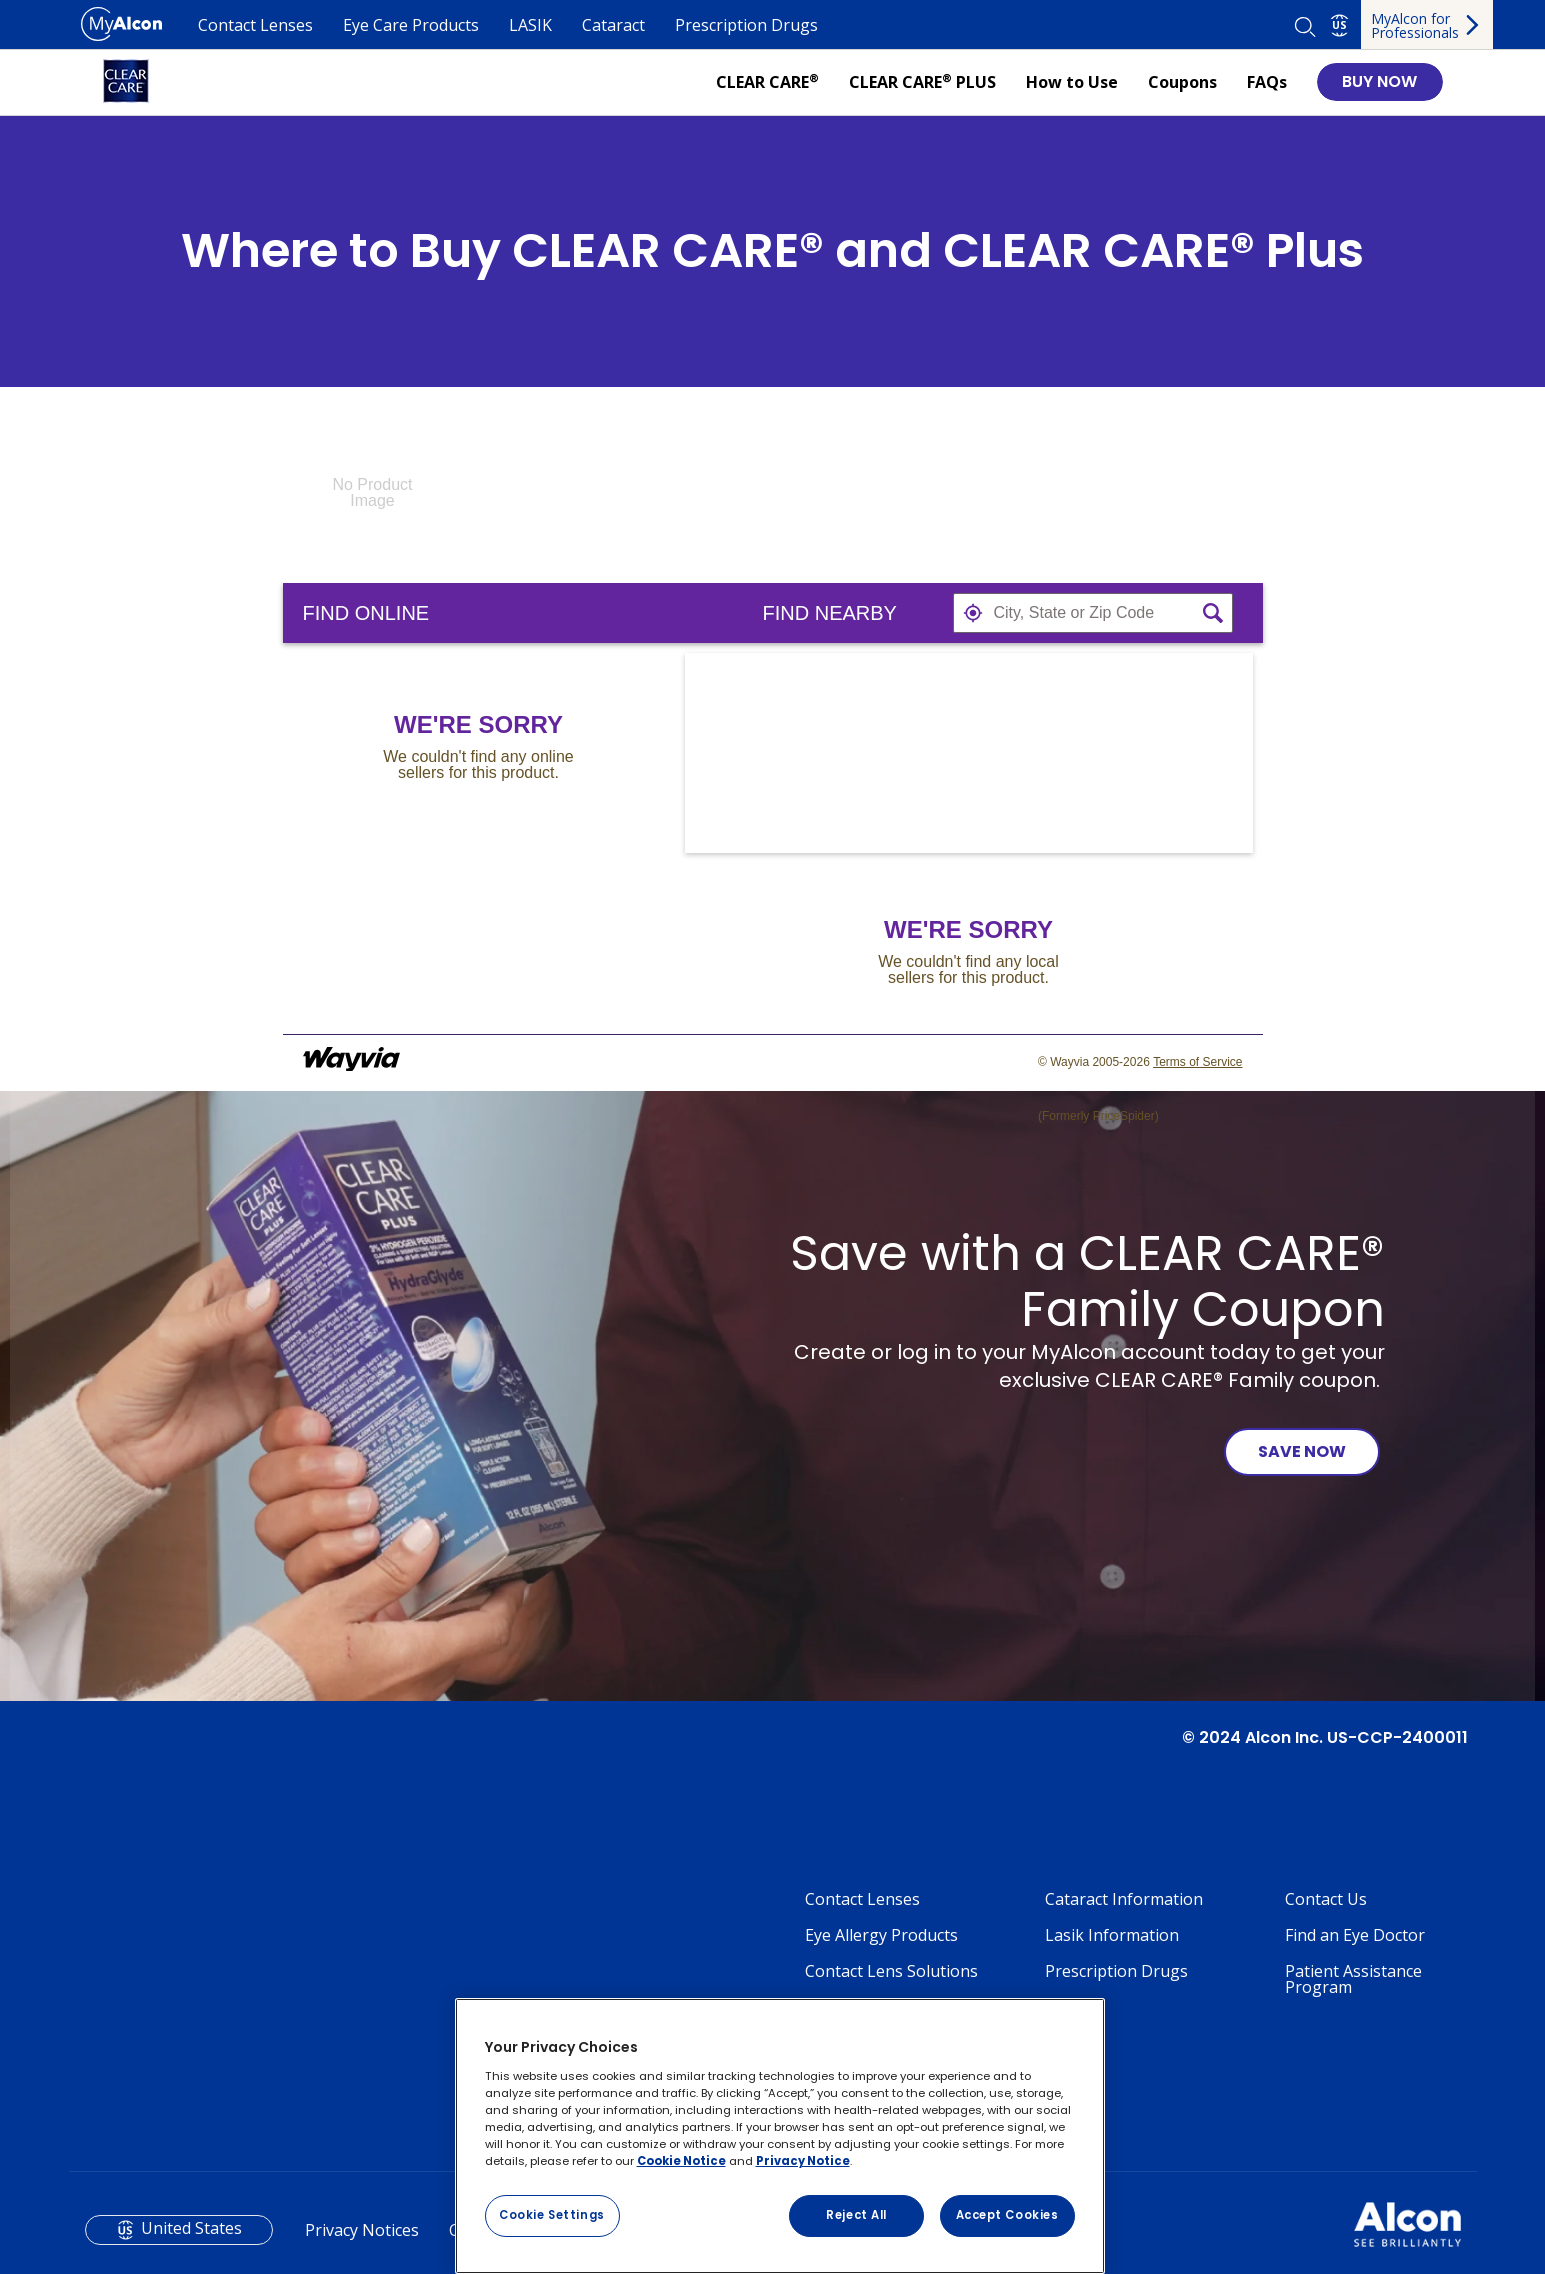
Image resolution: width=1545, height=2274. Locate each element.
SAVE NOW (1302, 1451)
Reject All (856, 2215)
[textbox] (1093, 613)
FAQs (1267, 82)
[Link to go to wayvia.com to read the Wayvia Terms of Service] (353, 1062)
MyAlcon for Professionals (1415, 25)
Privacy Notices (362, 2230)
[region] (780, 2136)
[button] (973, 613)
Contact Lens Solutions (891, 1971)
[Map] (969, 753)
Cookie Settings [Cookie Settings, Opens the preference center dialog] (552, 2215)
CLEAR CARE (767, 82)
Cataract (613, 25)
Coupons (1182, 82)
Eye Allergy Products (881, 1935)
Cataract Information (1124, 1899)
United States (191, 2228)
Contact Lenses (255, 25)
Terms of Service (1197, 1062)
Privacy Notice (803, 2161)
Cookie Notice (681, 2161)
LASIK (530, 25)
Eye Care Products (411, 25)
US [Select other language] (1339, 25)
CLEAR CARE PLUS (922, 82)
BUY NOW (1379, 81)
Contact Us (1326, 1899)
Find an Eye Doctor (1355, 1935)
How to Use (1072, 82)
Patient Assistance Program (1353, 1979)
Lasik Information (1112, 1935)
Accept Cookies (1007, 2215)
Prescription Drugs (746, 25)
